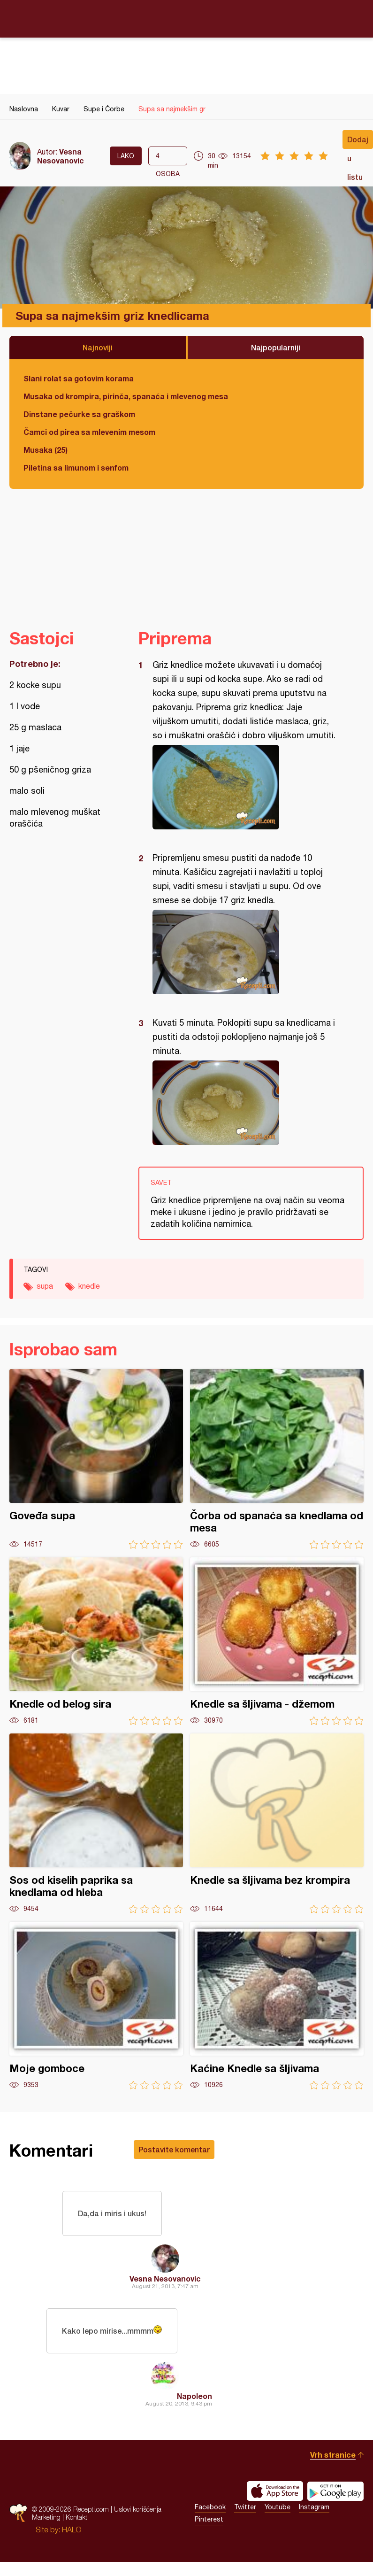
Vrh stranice (333, 2454)
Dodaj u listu (357, 142)
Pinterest (209, 2519)
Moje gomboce (96, 2005)
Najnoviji (98, 347)
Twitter (245, 2507)
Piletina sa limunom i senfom (76, 467)
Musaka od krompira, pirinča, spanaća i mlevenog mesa (125, 396)
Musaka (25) (45, 449)
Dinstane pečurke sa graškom (79, 414)
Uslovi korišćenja (137, 2509)
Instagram (314, 2507)
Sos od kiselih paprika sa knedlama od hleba (96, 1823)
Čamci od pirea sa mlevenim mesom (89, 431)
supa (45, 1286)
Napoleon (194, 2395)
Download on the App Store (275, 2491)
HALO (71, 2529)
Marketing (46, 2517)
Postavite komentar (174, 2149)
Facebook (210, 2507)
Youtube (277, 2507)
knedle (89, 1286)
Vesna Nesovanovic (60, 156)
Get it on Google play (335, 2491)
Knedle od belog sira (96, 1641)
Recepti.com (187, 18)
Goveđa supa (96, 1459)
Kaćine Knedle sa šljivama (277, 2005)
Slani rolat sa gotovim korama (78, 378)
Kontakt (76, 2517)
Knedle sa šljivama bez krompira (277, 1823)
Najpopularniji (275, 347)
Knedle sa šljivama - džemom (277, 1641)
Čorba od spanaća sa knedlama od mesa (277, 1459)
